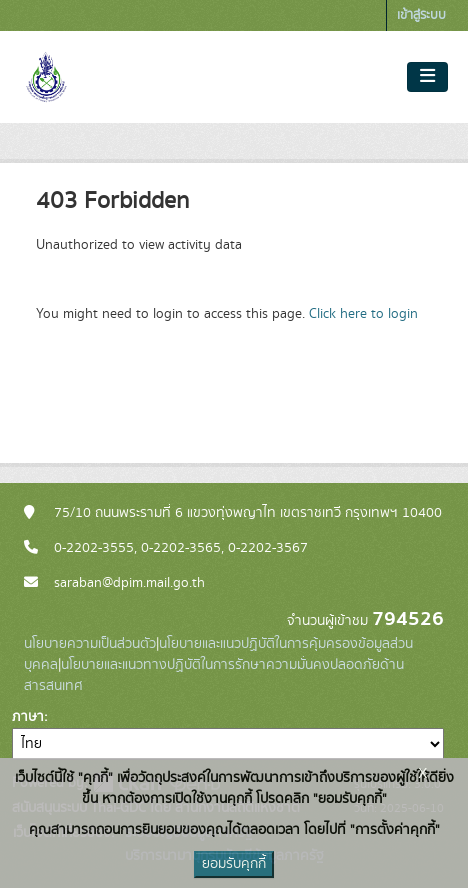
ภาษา (28, 717)
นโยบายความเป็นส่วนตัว (90, 644)
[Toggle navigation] (427, 77)
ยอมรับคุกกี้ (234, 864)
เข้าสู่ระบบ (421, 15)
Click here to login (363, 314)
